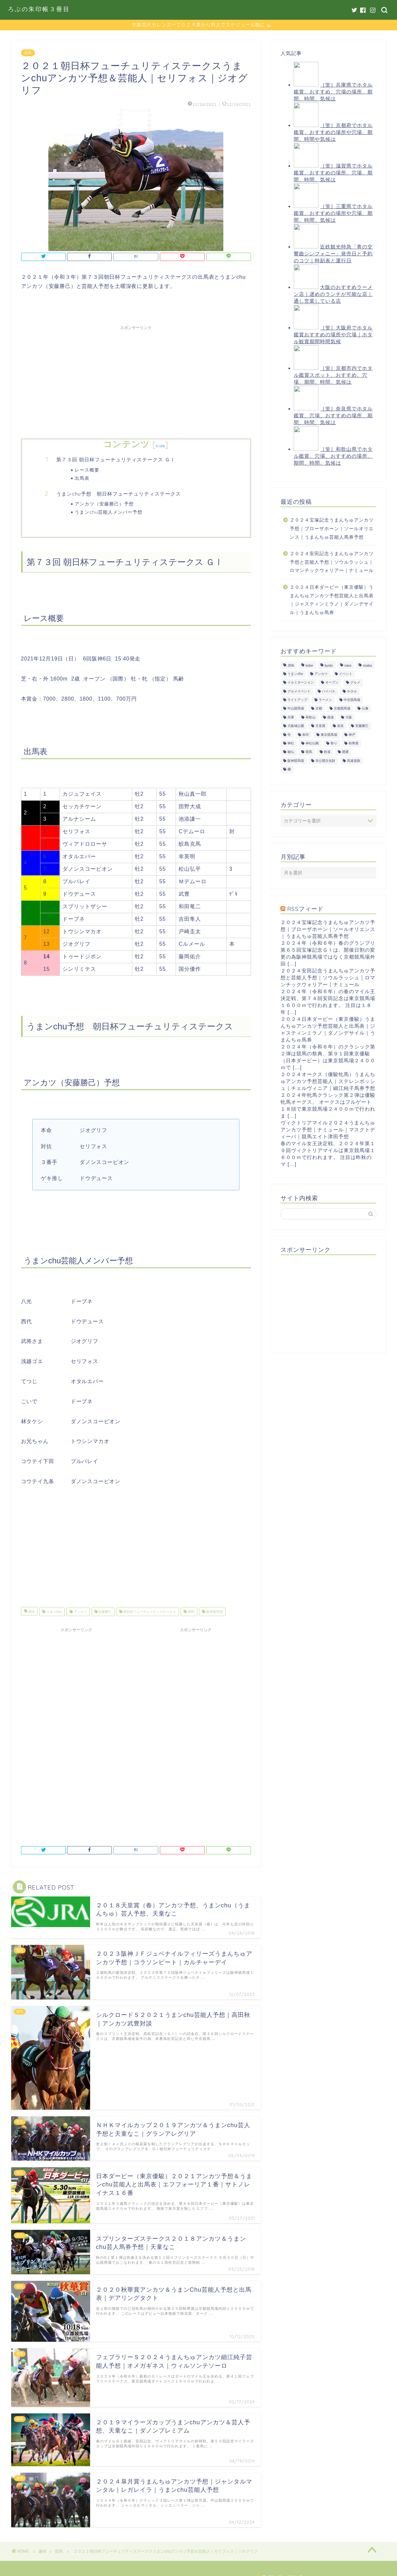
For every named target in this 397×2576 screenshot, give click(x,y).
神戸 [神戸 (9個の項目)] (352, 735)
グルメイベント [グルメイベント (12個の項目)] (298, 691)
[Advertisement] (136, 380)
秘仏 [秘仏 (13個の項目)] (290, 752)
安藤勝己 (105, 1612)
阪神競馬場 (214, 1612)
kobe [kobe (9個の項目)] (309, 666)
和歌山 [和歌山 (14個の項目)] (310, 717)
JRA (31, 1612)
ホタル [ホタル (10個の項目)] (352, 691)
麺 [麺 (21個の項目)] (289, 769)
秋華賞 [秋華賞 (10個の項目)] (354, 743)
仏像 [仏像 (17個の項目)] (365, 709)
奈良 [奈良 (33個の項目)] (340, 726)
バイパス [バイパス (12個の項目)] (328, 691)
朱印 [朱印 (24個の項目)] (305, 735)
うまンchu (53, 1612)
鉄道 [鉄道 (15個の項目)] (327, 752)
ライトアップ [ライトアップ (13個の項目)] (297, 700)
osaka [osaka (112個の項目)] (367, 666)
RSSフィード (305, 908)
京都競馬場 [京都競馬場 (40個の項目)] (342, 709)
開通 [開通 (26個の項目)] (345, 752)
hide (160, 446)
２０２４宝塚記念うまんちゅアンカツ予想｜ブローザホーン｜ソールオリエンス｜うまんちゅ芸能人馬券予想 (332, 529)
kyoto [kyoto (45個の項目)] (329, 666)
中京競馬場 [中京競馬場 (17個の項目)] (352, 700)
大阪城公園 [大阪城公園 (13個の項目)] (295, 726)
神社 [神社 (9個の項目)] (290, 743)
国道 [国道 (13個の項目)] (330, 717)
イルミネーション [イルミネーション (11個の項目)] (300, 682)
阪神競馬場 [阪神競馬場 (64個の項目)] (295, 761)
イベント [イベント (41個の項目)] (345, 674)
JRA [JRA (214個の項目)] (290, 666)
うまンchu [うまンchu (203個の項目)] (295, 674)
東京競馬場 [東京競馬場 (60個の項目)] (329, 735)
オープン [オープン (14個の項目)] (331, 682)
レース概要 (87, 470)
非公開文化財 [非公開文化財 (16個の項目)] (325, 761)
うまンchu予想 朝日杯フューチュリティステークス (118, 494)
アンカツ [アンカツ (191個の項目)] (321, 674)
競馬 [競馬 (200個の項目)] (309, 752)
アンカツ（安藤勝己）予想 (104, 504)
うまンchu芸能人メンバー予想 (108, 512)
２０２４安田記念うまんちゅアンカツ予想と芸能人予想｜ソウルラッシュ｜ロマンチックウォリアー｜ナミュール (332, 562)
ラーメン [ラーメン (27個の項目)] (325, 700)
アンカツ (80, 1612)
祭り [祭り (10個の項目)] (334, 743)
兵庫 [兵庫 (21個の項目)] (290, 717)
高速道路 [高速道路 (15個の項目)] (353, 761)
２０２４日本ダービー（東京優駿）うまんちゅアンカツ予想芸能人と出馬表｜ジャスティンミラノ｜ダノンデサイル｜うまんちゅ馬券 (332, 600)
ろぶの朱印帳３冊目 (39, 9)
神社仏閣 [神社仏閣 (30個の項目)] (312, 743)
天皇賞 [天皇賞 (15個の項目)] (320, 726)
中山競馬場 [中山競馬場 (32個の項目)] (295, 709)
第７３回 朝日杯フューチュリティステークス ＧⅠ (115, 460)
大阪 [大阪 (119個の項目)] (348, 717)
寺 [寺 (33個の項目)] (289, 735)
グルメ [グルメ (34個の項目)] (355, 682)
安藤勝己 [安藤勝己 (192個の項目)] (361, 726)
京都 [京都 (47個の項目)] (318, 709)
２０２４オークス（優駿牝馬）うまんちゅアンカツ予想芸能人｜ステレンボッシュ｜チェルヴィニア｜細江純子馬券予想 (328, 1081)
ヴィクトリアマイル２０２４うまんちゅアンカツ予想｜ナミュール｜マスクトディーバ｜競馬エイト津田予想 (328, 1129)
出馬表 (82, 478)
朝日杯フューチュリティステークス (149, 1612)
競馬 (28, 53)
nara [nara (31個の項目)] (347, 666)
